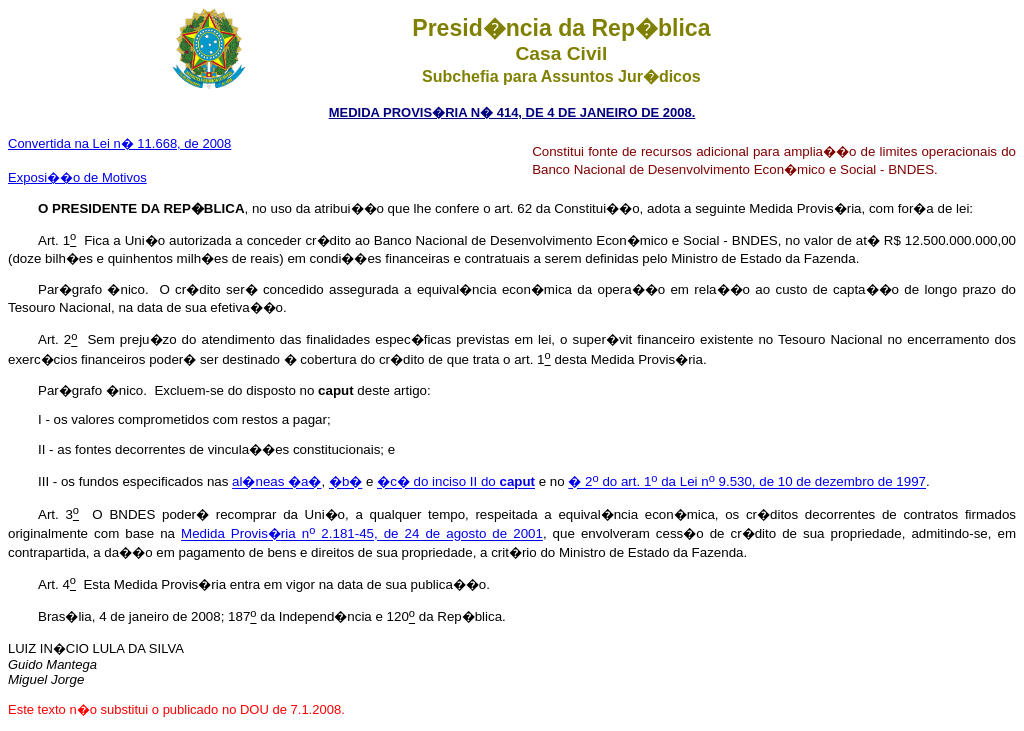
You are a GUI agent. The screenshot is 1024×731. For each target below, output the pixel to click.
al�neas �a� (276, 482)
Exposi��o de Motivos (77, 177)
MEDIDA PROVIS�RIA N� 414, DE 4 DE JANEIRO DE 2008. (512, 112)
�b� (345, 482)
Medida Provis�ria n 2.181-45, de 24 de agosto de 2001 (362, 534)
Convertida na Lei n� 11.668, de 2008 (119, 143)
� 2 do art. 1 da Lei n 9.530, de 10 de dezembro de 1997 (747, 482)
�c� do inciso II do (456, 482)
